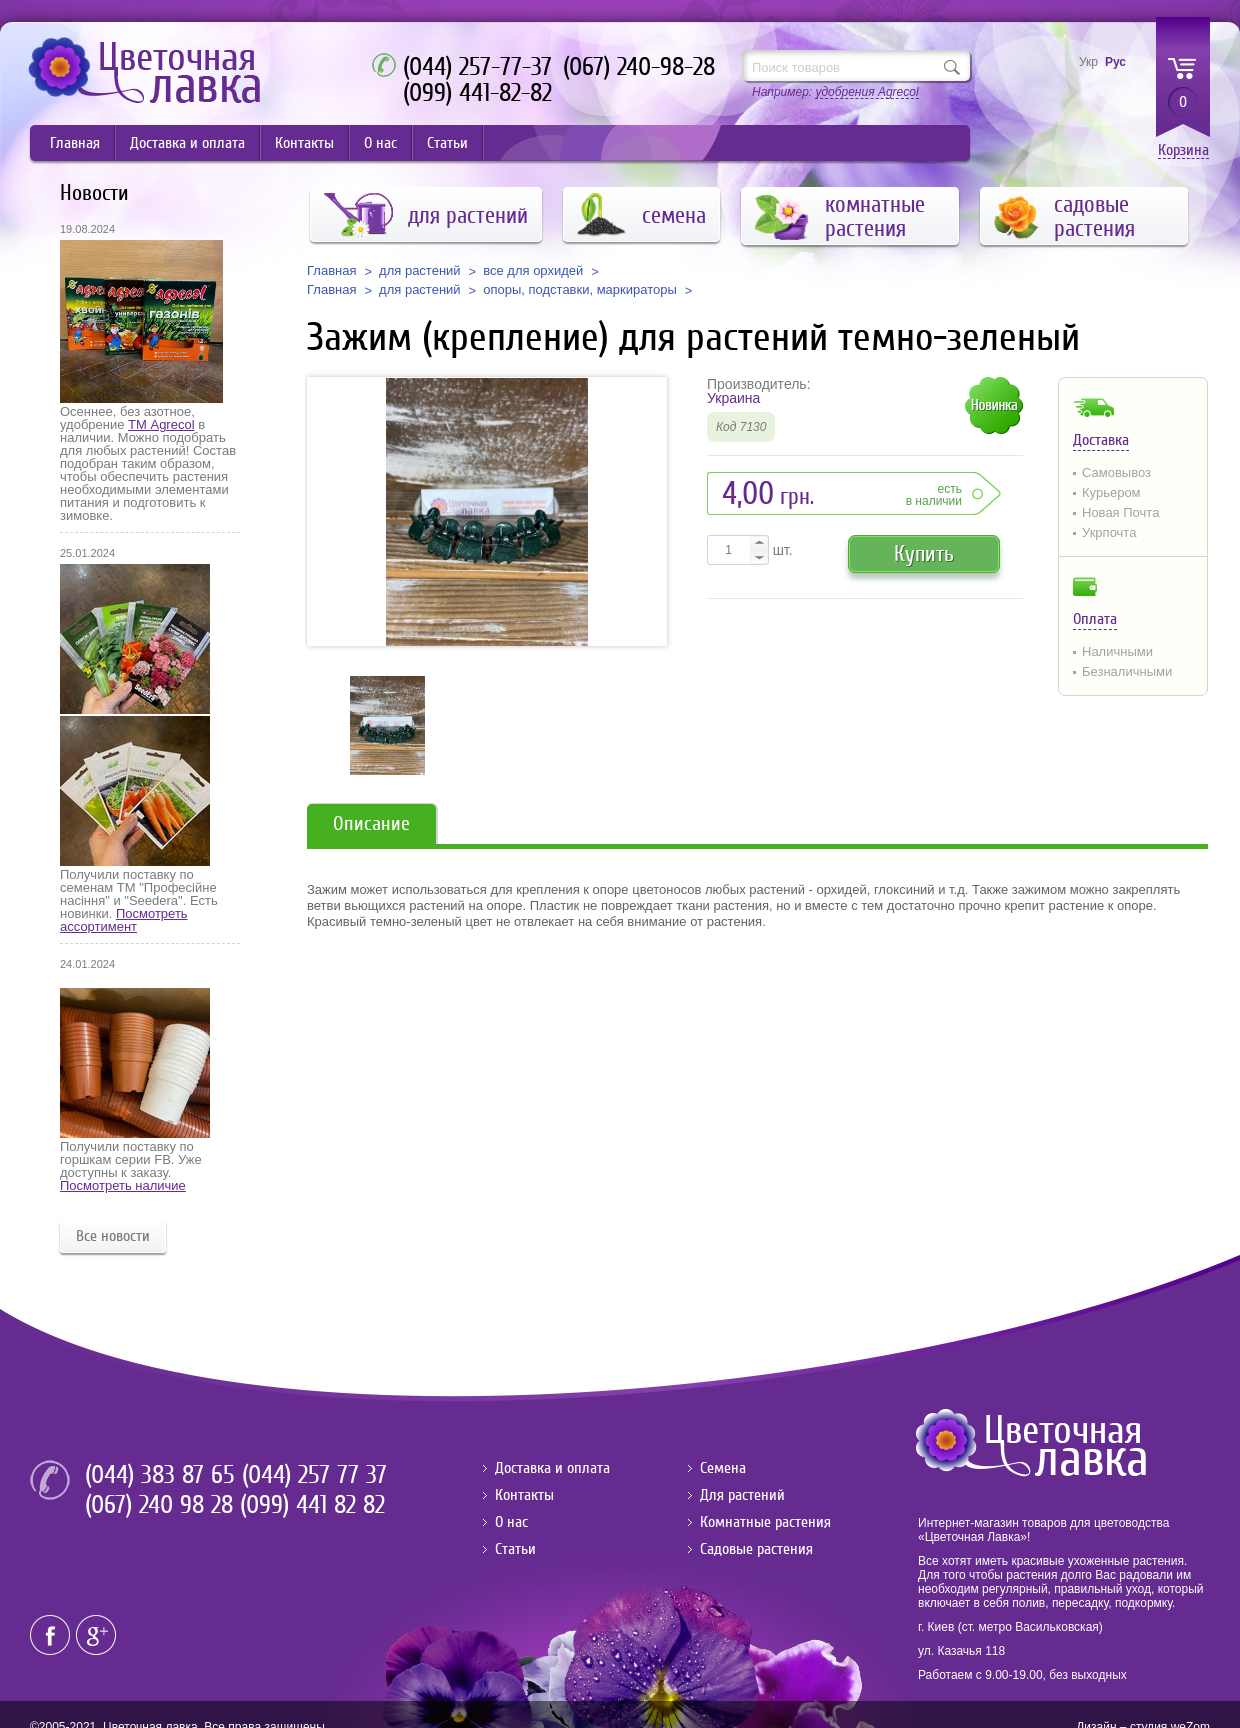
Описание (371, 823)
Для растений (742, 1495)
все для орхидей (533, 271)
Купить (924, 553)
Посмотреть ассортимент (124, 920)
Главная (75, 143)
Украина (733, 398)
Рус (1115, 62)
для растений (420, 271)
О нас (380, 143)
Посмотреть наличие (123, 1185)
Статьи (447, 143)
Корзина (1183, 150)
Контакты (304, 143)
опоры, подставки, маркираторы (580, 290)
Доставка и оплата (187, 143)
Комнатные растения (765, 1522)
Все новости (113, 1236)
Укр (1088, 62)
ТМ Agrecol (161, 424)
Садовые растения (756, 1549)
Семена (723, 1468)
